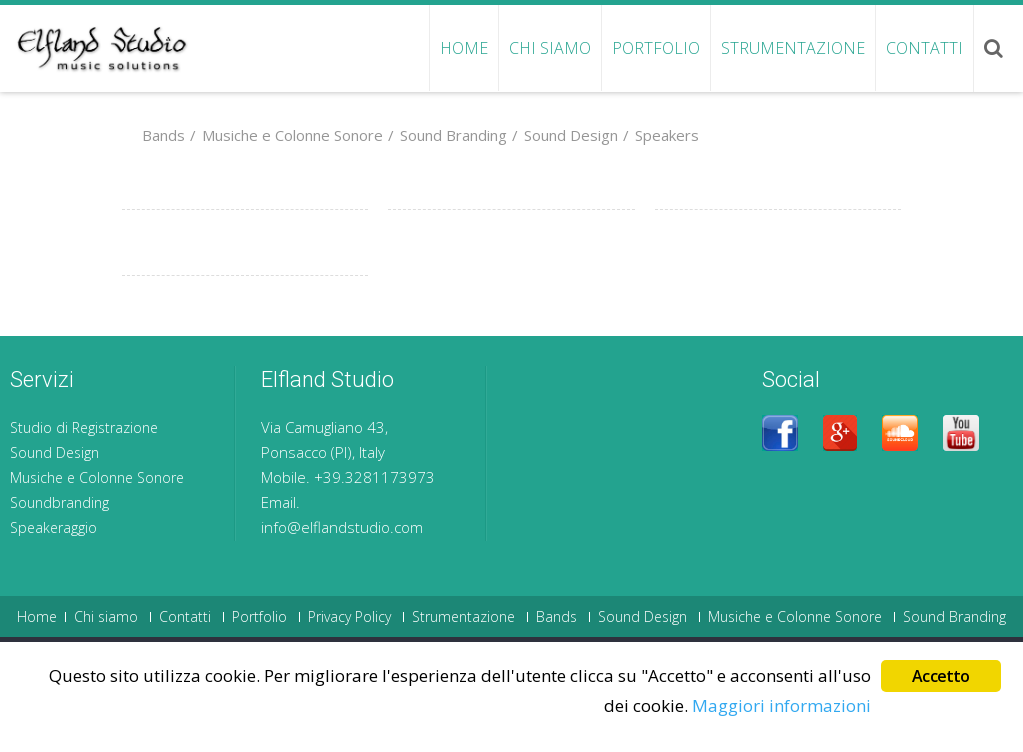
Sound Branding (445, 135)
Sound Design (562, 135)
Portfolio (656, 48)
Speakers (658, 135)
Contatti (924, 48)
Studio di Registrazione (84, 427)
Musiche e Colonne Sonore (284, 135)
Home (464, 48)
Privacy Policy (349, 617)
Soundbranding (59, 502)
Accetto (940, 678)
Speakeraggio (53, 527)
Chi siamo (550, 48)
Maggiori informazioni (781, 706)
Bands (163, 135)
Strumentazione (793, 48)
